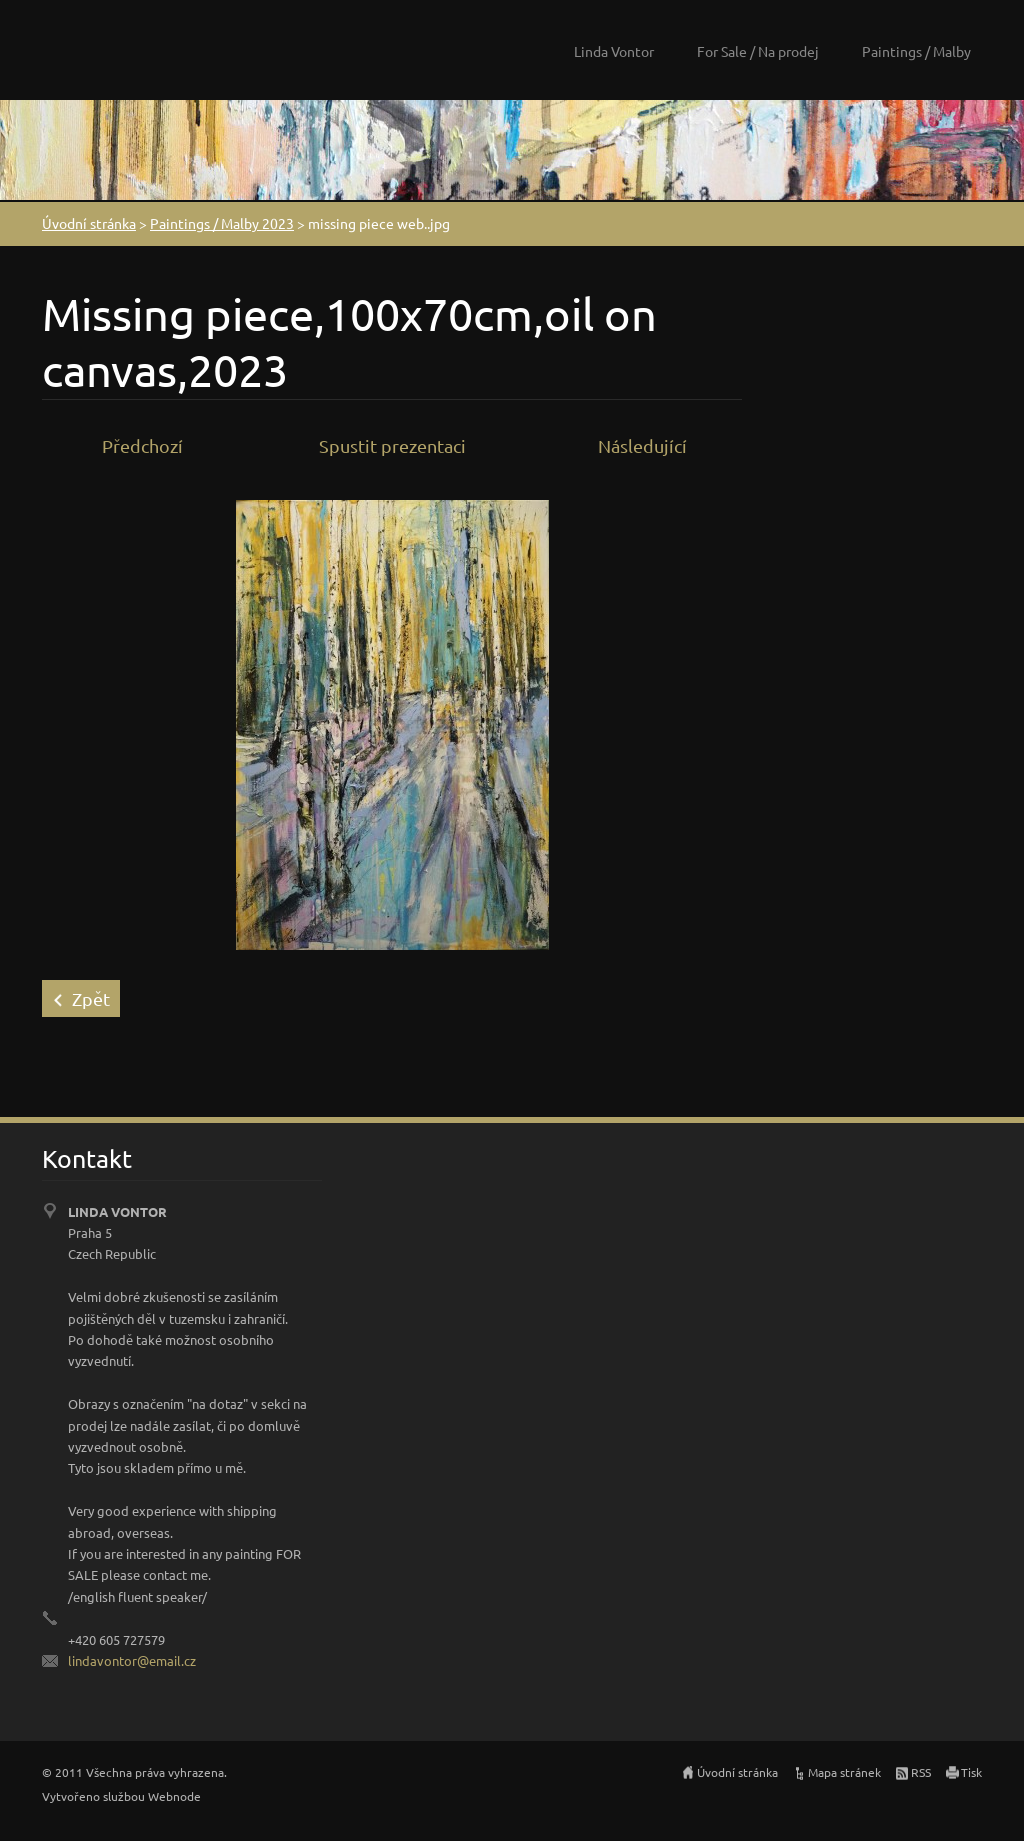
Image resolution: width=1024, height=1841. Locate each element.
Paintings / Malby (916, 51)
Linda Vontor (614, 51)
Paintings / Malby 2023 (222, 223)
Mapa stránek (844, 1772)
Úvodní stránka (89, 223)
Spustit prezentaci (392, 445)
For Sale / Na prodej (758, 51)
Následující (642, 445)
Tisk (971, 1772)
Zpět (91, 998)
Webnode (174, 1796)
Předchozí (142, 445)
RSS (921, 1772)
